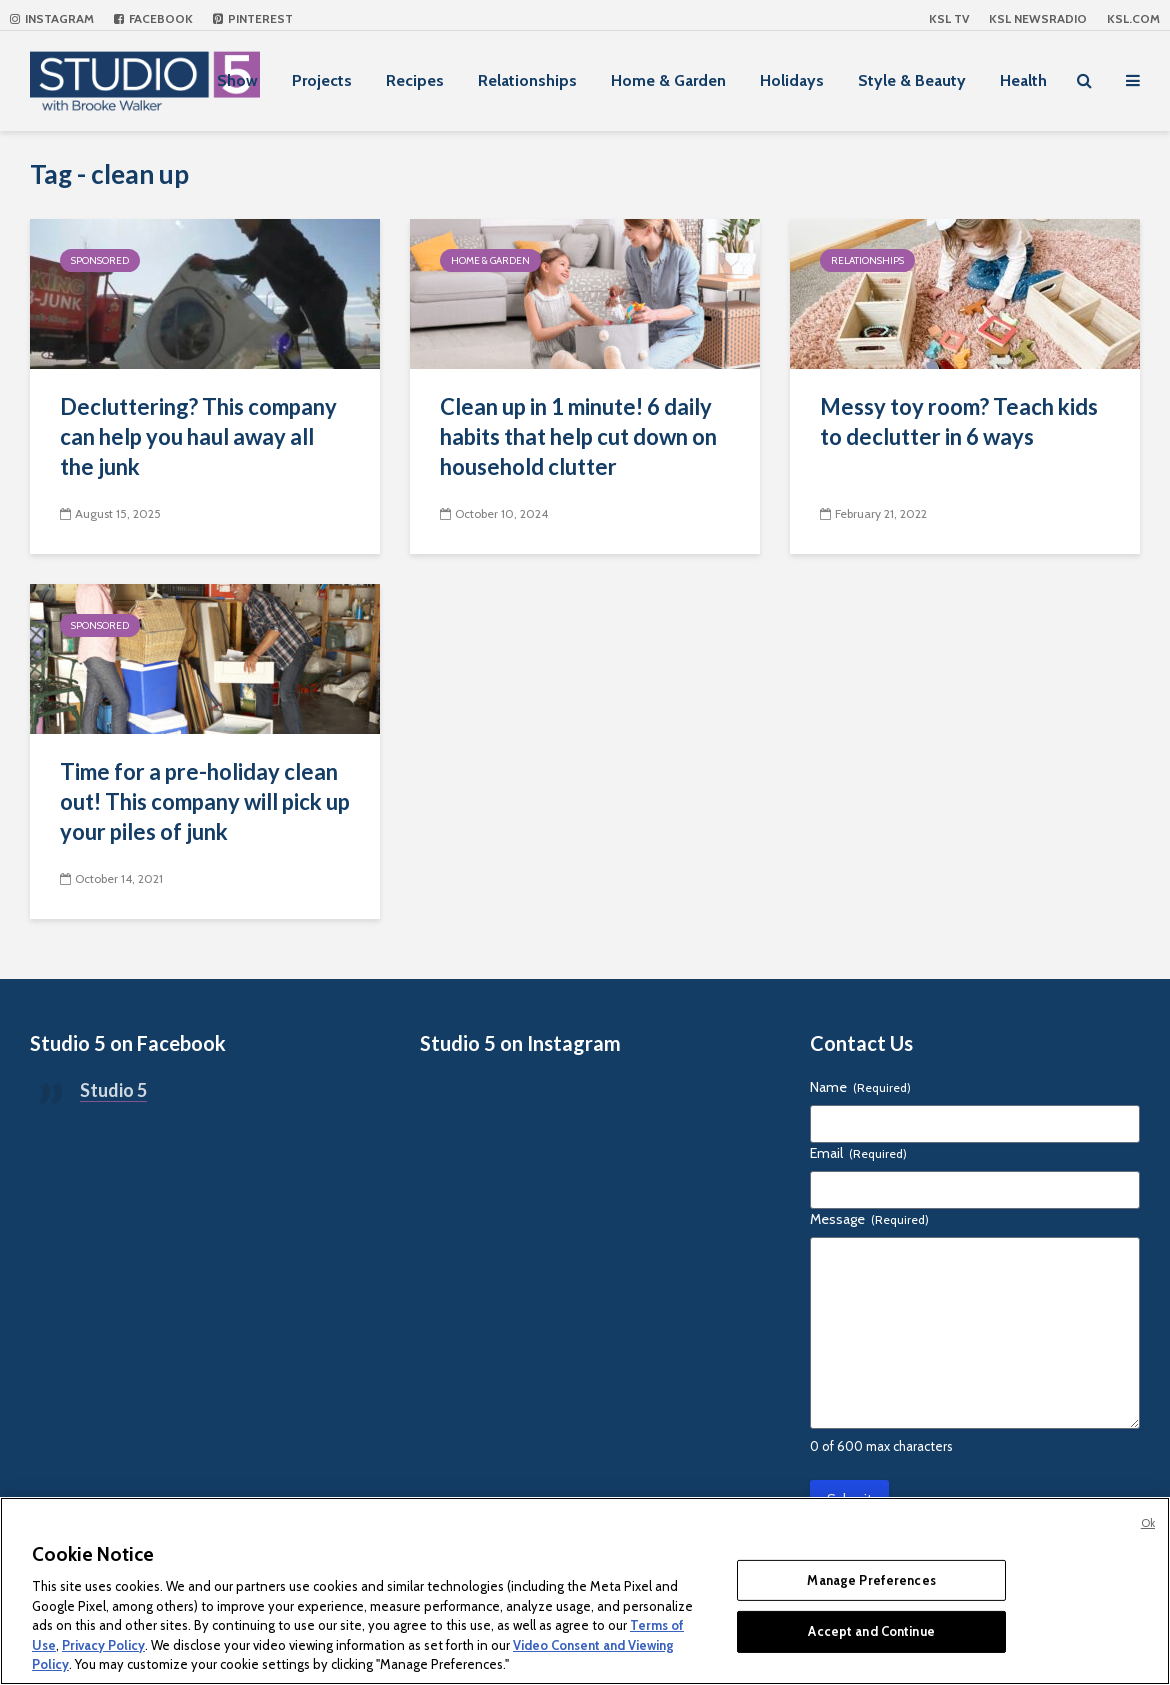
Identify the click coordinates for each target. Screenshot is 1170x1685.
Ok (1148, 1523)
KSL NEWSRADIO (1038, 18)
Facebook (153, 18)
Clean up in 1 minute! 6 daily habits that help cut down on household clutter (578, 436)
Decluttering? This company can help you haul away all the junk (198, 436)
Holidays (792, 80)
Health (1023, 80)
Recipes (415, 80)
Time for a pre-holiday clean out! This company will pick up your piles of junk (205, 801)
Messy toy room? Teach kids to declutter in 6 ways (959, 421)
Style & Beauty (912, 80)
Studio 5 (113, 1090)
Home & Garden (668, 80)
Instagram (52, 18)
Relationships (527, 80)
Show (237, 80)
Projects (322, 80)
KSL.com (1133, 18)
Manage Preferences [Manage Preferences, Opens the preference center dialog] (871, 1580)
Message (869, 1219)
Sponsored (100, 260)
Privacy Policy (103, 1645)
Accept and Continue (871, 1631)
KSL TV (949, 18)
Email (858, 1153)
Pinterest (253, 18)
